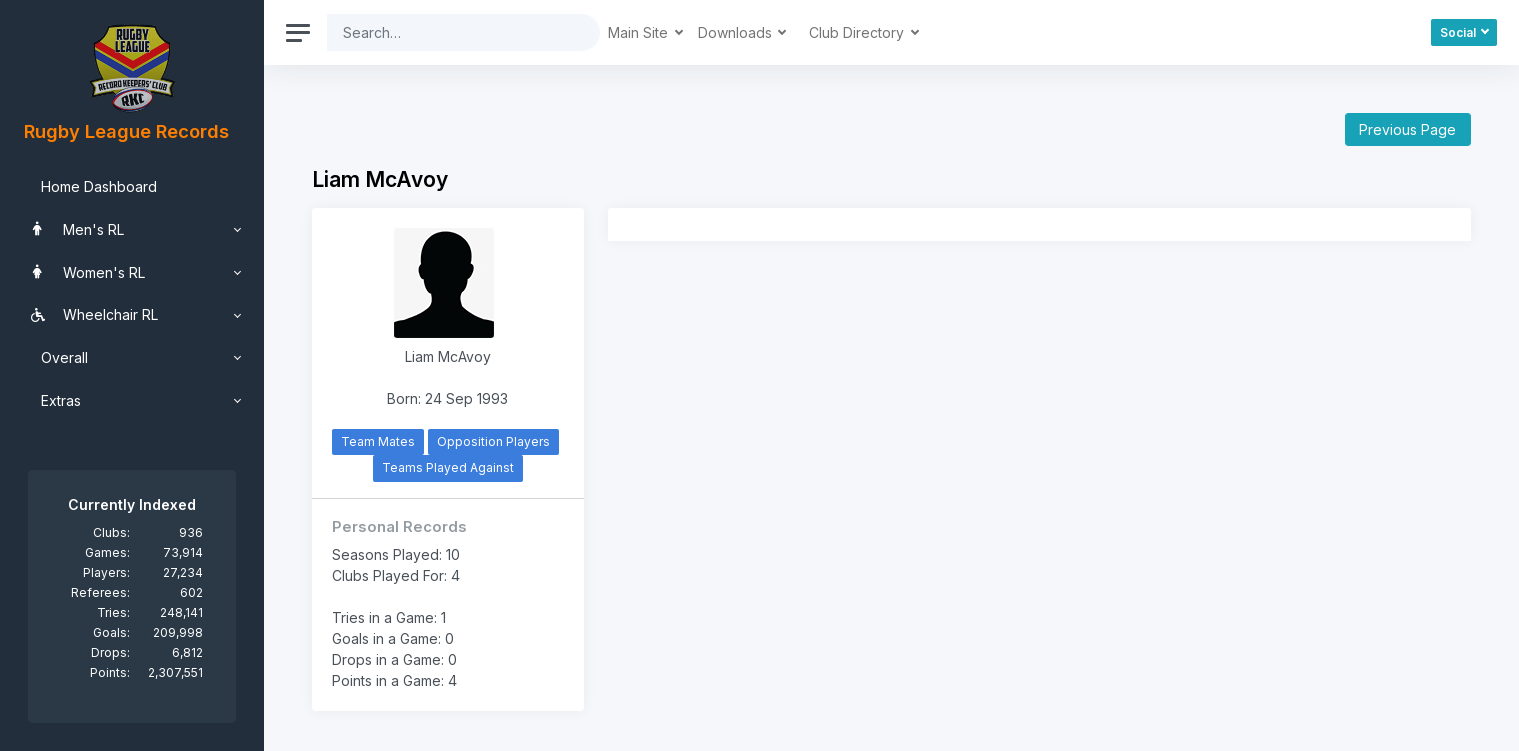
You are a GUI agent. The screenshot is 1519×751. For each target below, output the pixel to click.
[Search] (448, 32)
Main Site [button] (640, 32)
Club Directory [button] (858, 32)
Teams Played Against (448, 467)
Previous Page (1407, 129)
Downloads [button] (737, 32)
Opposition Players (493, 441)
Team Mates (378, 441)
